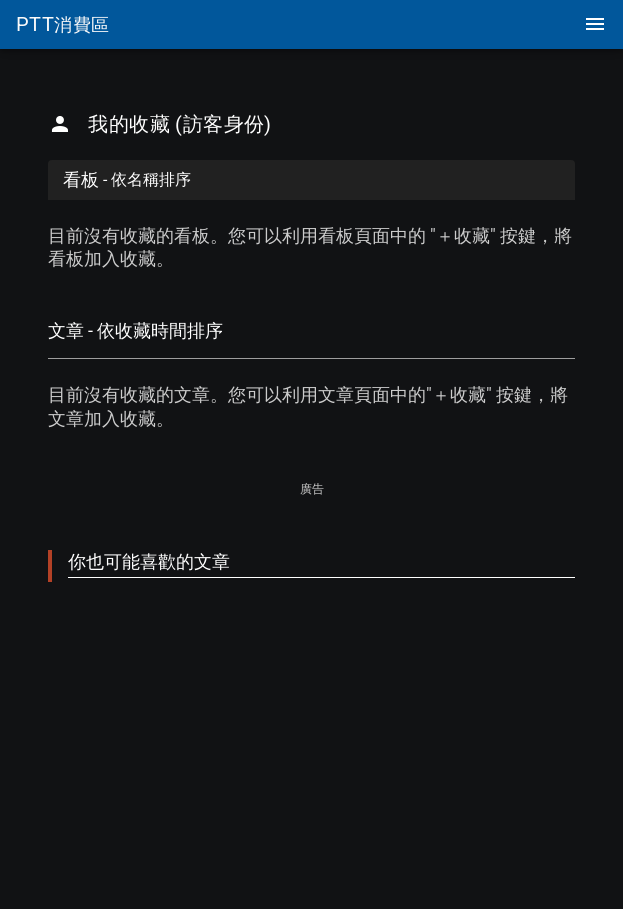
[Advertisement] (311, 685)
